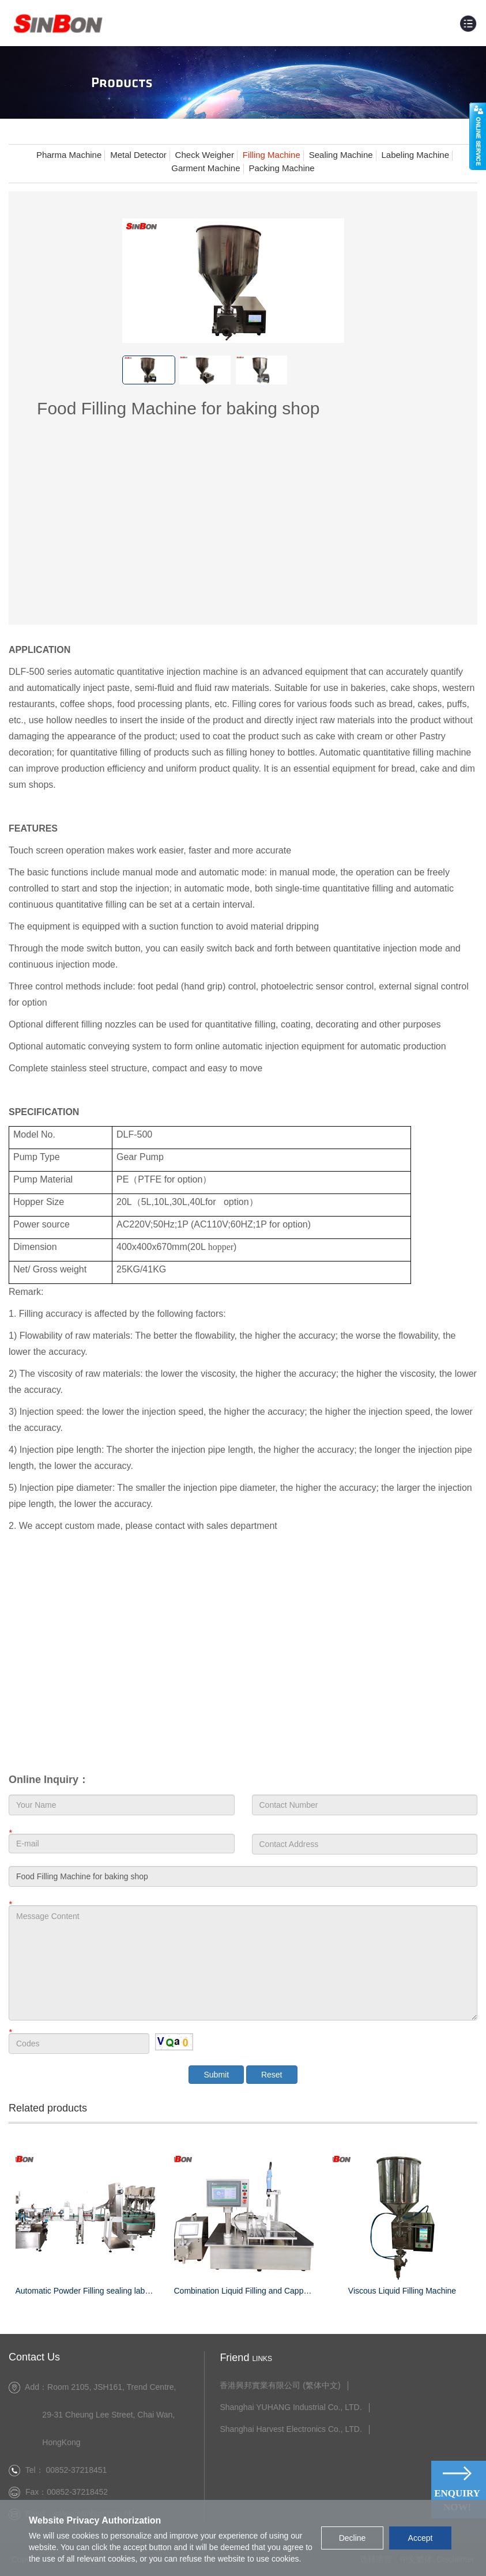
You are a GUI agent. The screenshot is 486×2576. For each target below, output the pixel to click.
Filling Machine (271, 155)
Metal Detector (138, 155)
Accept (420, 2538)
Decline (352, 2538)
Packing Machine (281, 167)
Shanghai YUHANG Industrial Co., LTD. (282, 2406)
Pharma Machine (68, 155)
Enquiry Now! (457, 2500)
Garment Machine (205, 167)
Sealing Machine (341, 155)
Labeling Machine (416, 155)
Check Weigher (204, 155)
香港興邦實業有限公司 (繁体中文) (271, 2384)
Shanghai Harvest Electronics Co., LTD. (282, 2428)
